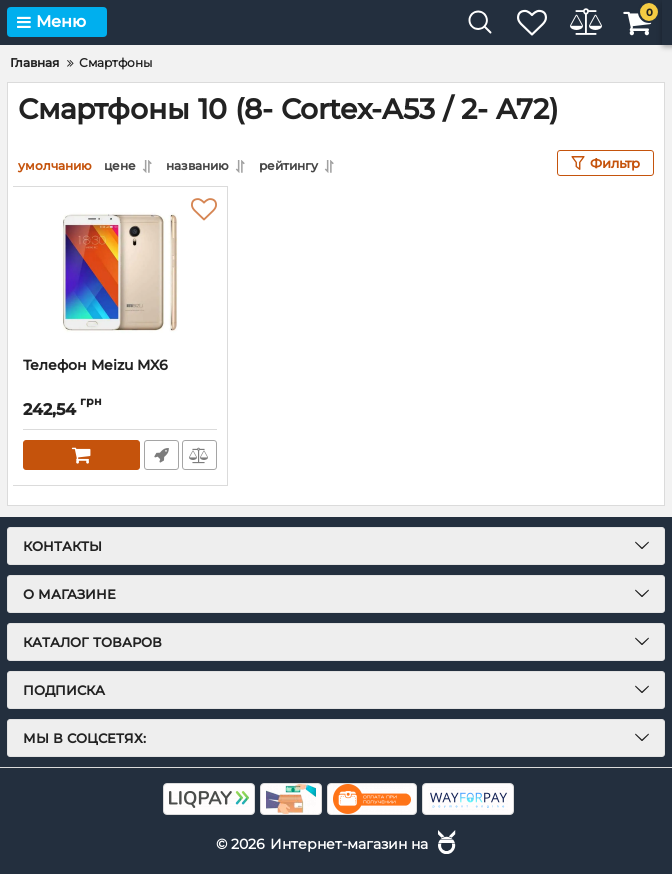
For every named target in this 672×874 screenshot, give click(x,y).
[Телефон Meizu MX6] (120, 272)
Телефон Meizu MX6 (95, 365)
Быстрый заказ (159, 455)
